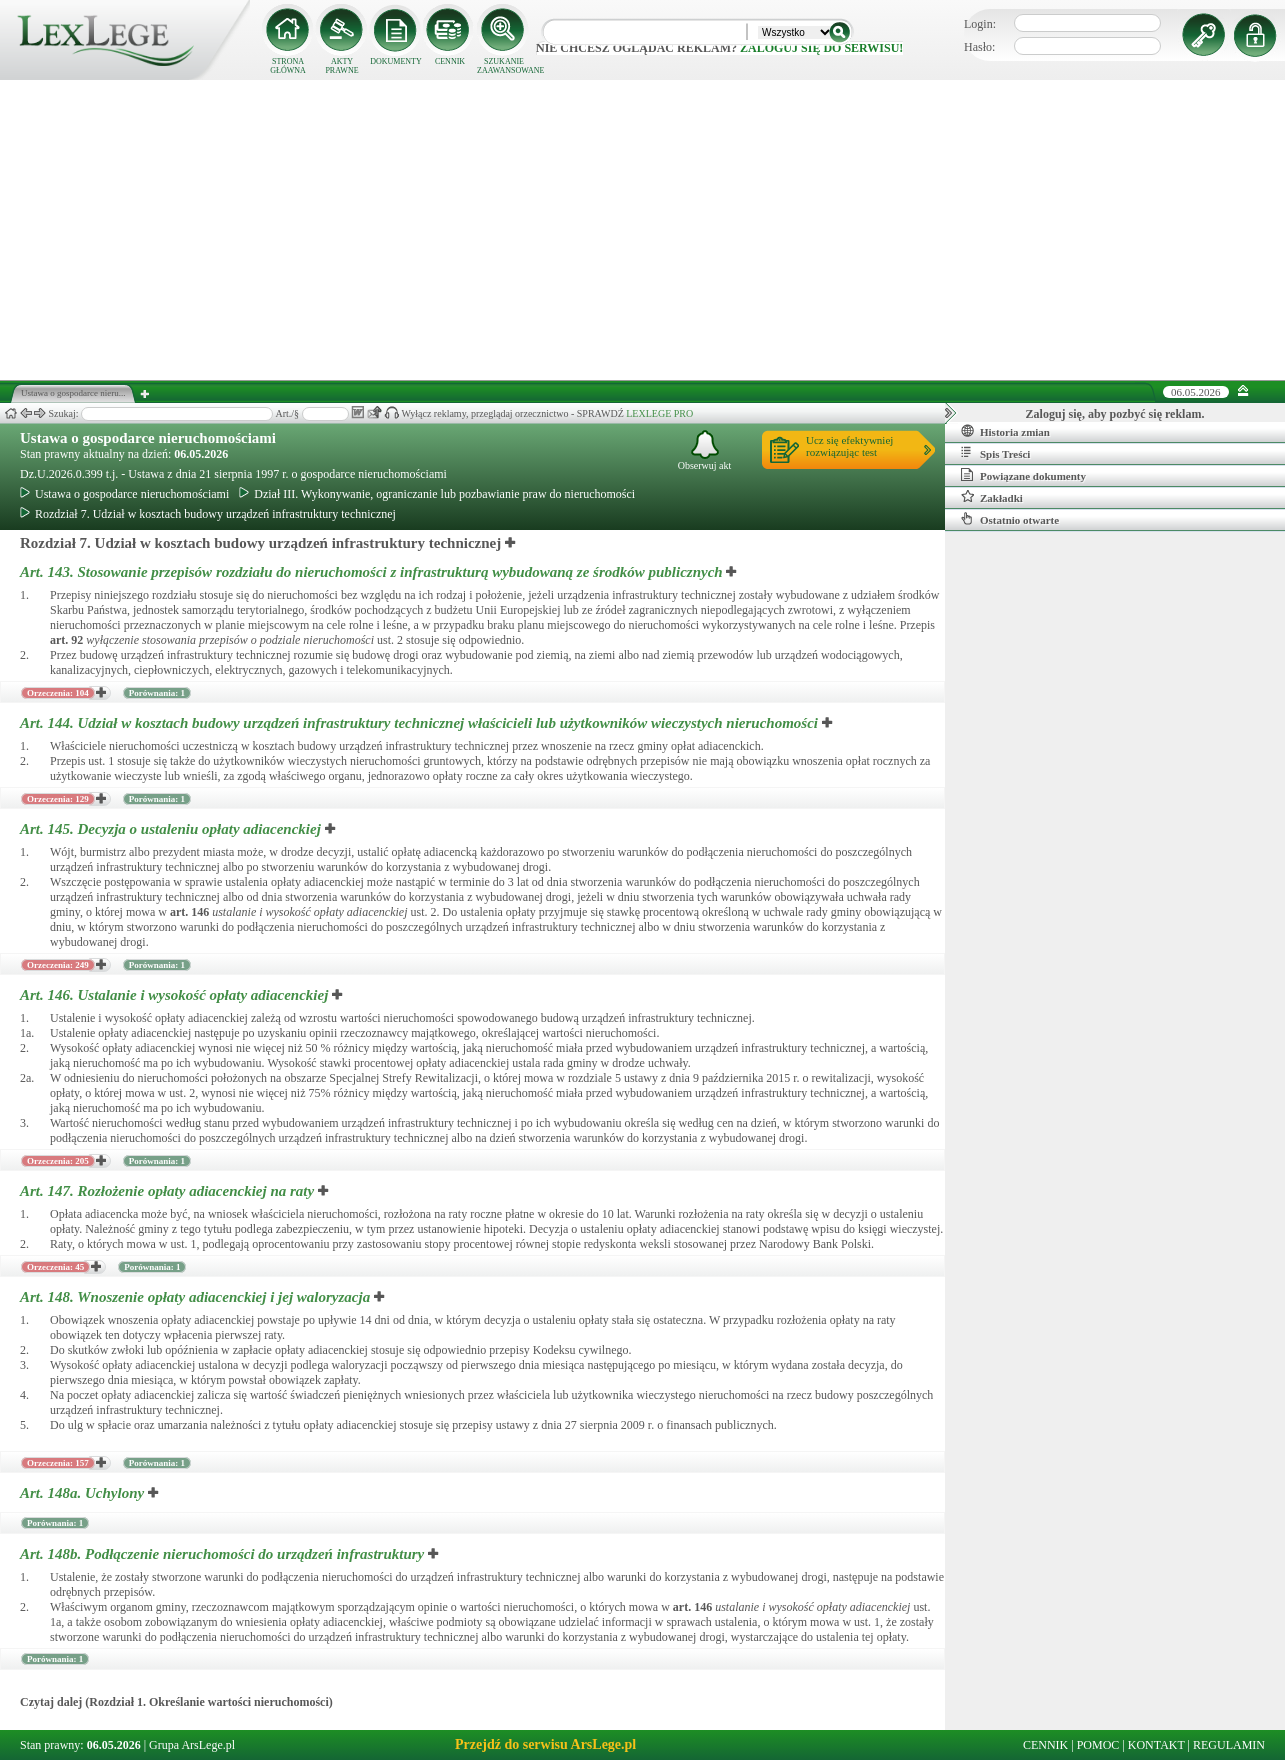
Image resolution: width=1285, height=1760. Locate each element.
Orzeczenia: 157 (58, 1463)
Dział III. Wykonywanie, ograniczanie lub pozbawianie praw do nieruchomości (437, 494)
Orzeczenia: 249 (58, 965)
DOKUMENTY (396, 61)
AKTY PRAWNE (341, 66)
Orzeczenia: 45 (55, 1267)
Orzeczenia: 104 (58, 693)
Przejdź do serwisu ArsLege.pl (545, 1744)
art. (66, 640)
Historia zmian (1005, 431)
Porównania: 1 (157, 693)
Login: (980, 24)
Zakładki (992, 497)
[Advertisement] (643, 230)
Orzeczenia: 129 (58, 799)
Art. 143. (373, 572)
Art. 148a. (84, 1493)
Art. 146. (176, 995)
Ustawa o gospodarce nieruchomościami (148, 438)
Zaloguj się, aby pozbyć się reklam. (1115, 414)
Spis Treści (995, 453)
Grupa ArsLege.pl (192, 1745)
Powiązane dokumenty (1023, 475)
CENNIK (450, 61)
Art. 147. (169, 1191)
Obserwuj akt (705, 450)
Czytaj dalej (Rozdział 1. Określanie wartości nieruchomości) (176, 1702)
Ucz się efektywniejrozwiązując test (849, 446)
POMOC (1098, 1745)
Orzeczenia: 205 (58, 1161)
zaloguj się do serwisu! (821, 48)
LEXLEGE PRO (659, 413)
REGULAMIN (1229, 1745)
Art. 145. (172, 829)
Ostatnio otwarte (1010, 519)
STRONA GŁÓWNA (288, 66)
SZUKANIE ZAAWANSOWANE (504, 66)
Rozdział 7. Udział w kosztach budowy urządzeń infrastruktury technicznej (208, 514)
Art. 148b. (224, 1554)
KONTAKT (1156, 1745)
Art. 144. (421, 723)
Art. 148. (197, 1297)
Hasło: (979, 47)
